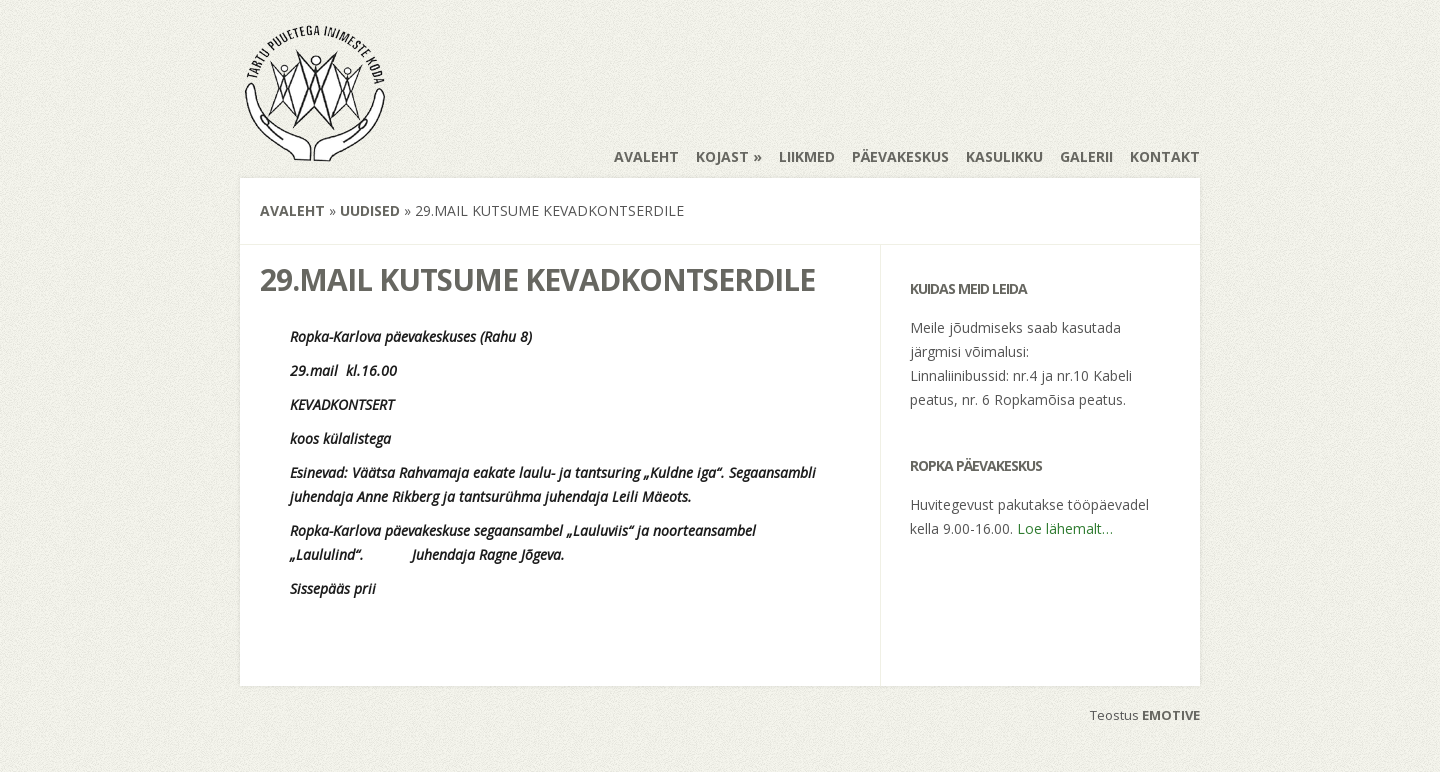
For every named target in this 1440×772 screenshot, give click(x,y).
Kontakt (1165, 156)
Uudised (370, 210)
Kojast (722, 156)
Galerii (1086, 156)
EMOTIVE (1171, 715)
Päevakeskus (900, 156)
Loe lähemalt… (1065, 528)
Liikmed (807, 156)
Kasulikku (1004, 156)
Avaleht (646, 156)
